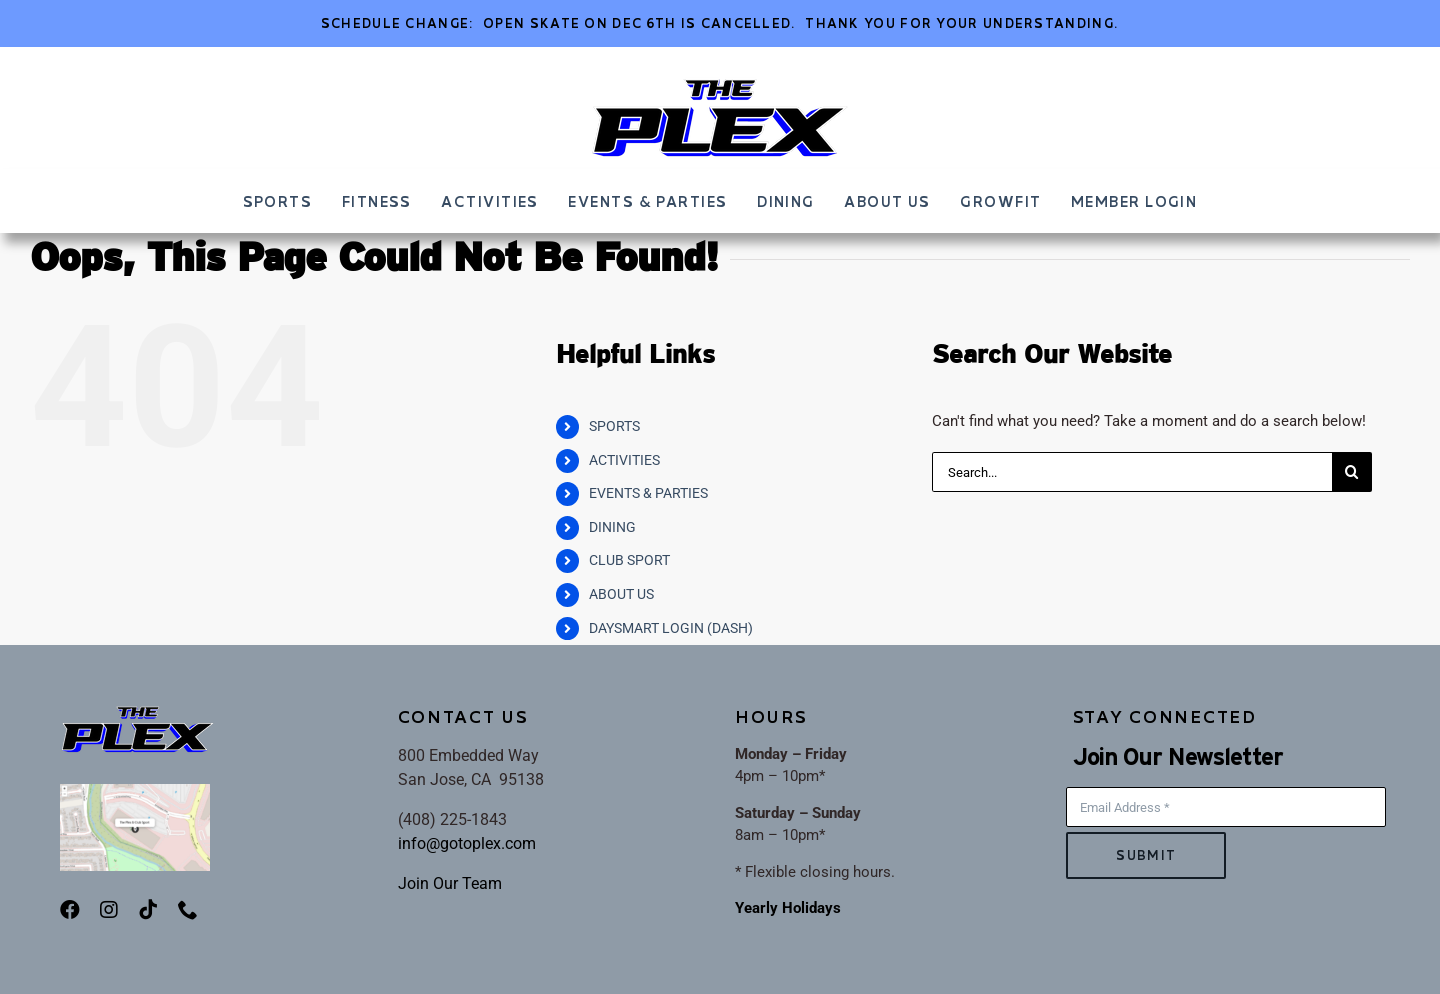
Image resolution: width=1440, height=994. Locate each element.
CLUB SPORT (629, 560)
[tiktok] (148, 910)
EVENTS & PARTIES (648, 493)
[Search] (1352, 472)
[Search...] (1132, 472)
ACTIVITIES (624, 460)
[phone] (188, 910)
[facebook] (70, 910)
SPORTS (614, 426)
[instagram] (109, 910)
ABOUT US (621, 594)
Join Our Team (450, 883)
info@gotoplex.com (467, 843)
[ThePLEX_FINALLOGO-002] (719, 84)
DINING (612, 527)
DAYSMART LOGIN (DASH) (671, 628)
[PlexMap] (135, 791)
